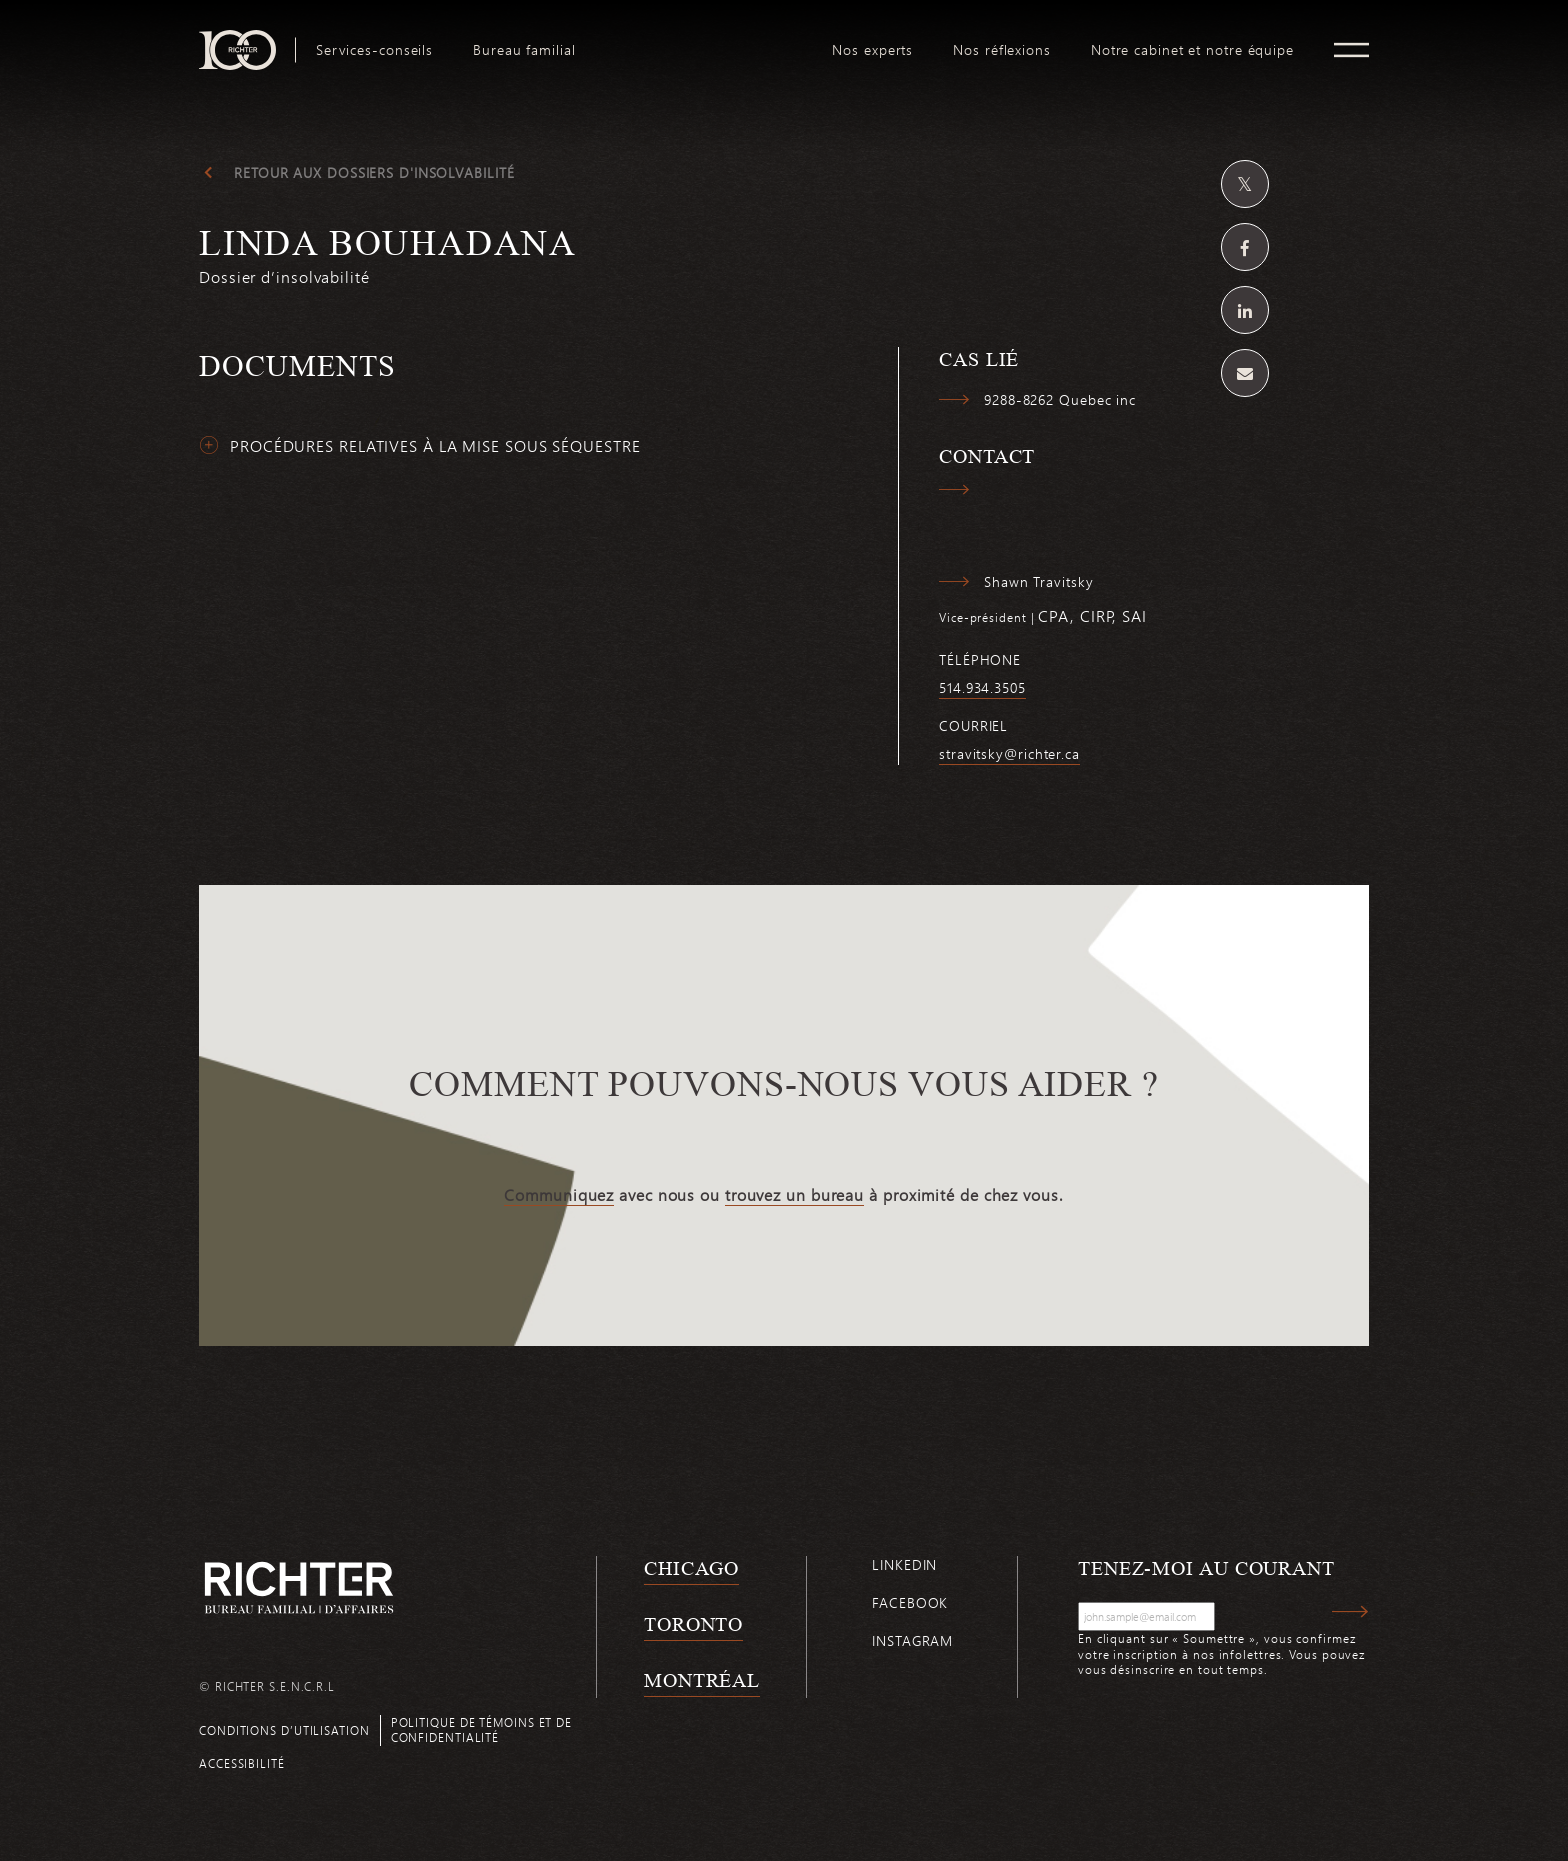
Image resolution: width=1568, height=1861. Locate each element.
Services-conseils (374, 50)
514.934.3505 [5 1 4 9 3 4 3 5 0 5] (982, 688)
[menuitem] (374, 50)
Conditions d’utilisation (284, 1730)
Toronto (693, 1624)
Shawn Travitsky (1039, 582)
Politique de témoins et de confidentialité (481, 1729)
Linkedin (904, 1564)
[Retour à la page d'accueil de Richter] (299, 1587)
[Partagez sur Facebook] (1245, 247)
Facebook (910, 1602)
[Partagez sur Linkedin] (1245, 310)
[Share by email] (1245, 373)
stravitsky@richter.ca (1009, 754)
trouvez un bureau (794, 1195)
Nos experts (872, 50)
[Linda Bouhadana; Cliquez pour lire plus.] (784, 265)
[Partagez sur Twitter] (1245, 184)
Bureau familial (524, 50)
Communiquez (559, 1195)
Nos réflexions (1002, 50)
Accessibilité (242, 1763)
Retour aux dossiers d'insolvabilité (374, 173)
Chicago (691, 1568)
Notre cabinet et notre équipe (1192, 50)
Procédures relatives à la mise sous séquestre (435, 446)
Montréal (702, 1680)
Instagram (912, 1640)
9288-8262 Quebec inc (1060, 400)
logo (704, 38)
